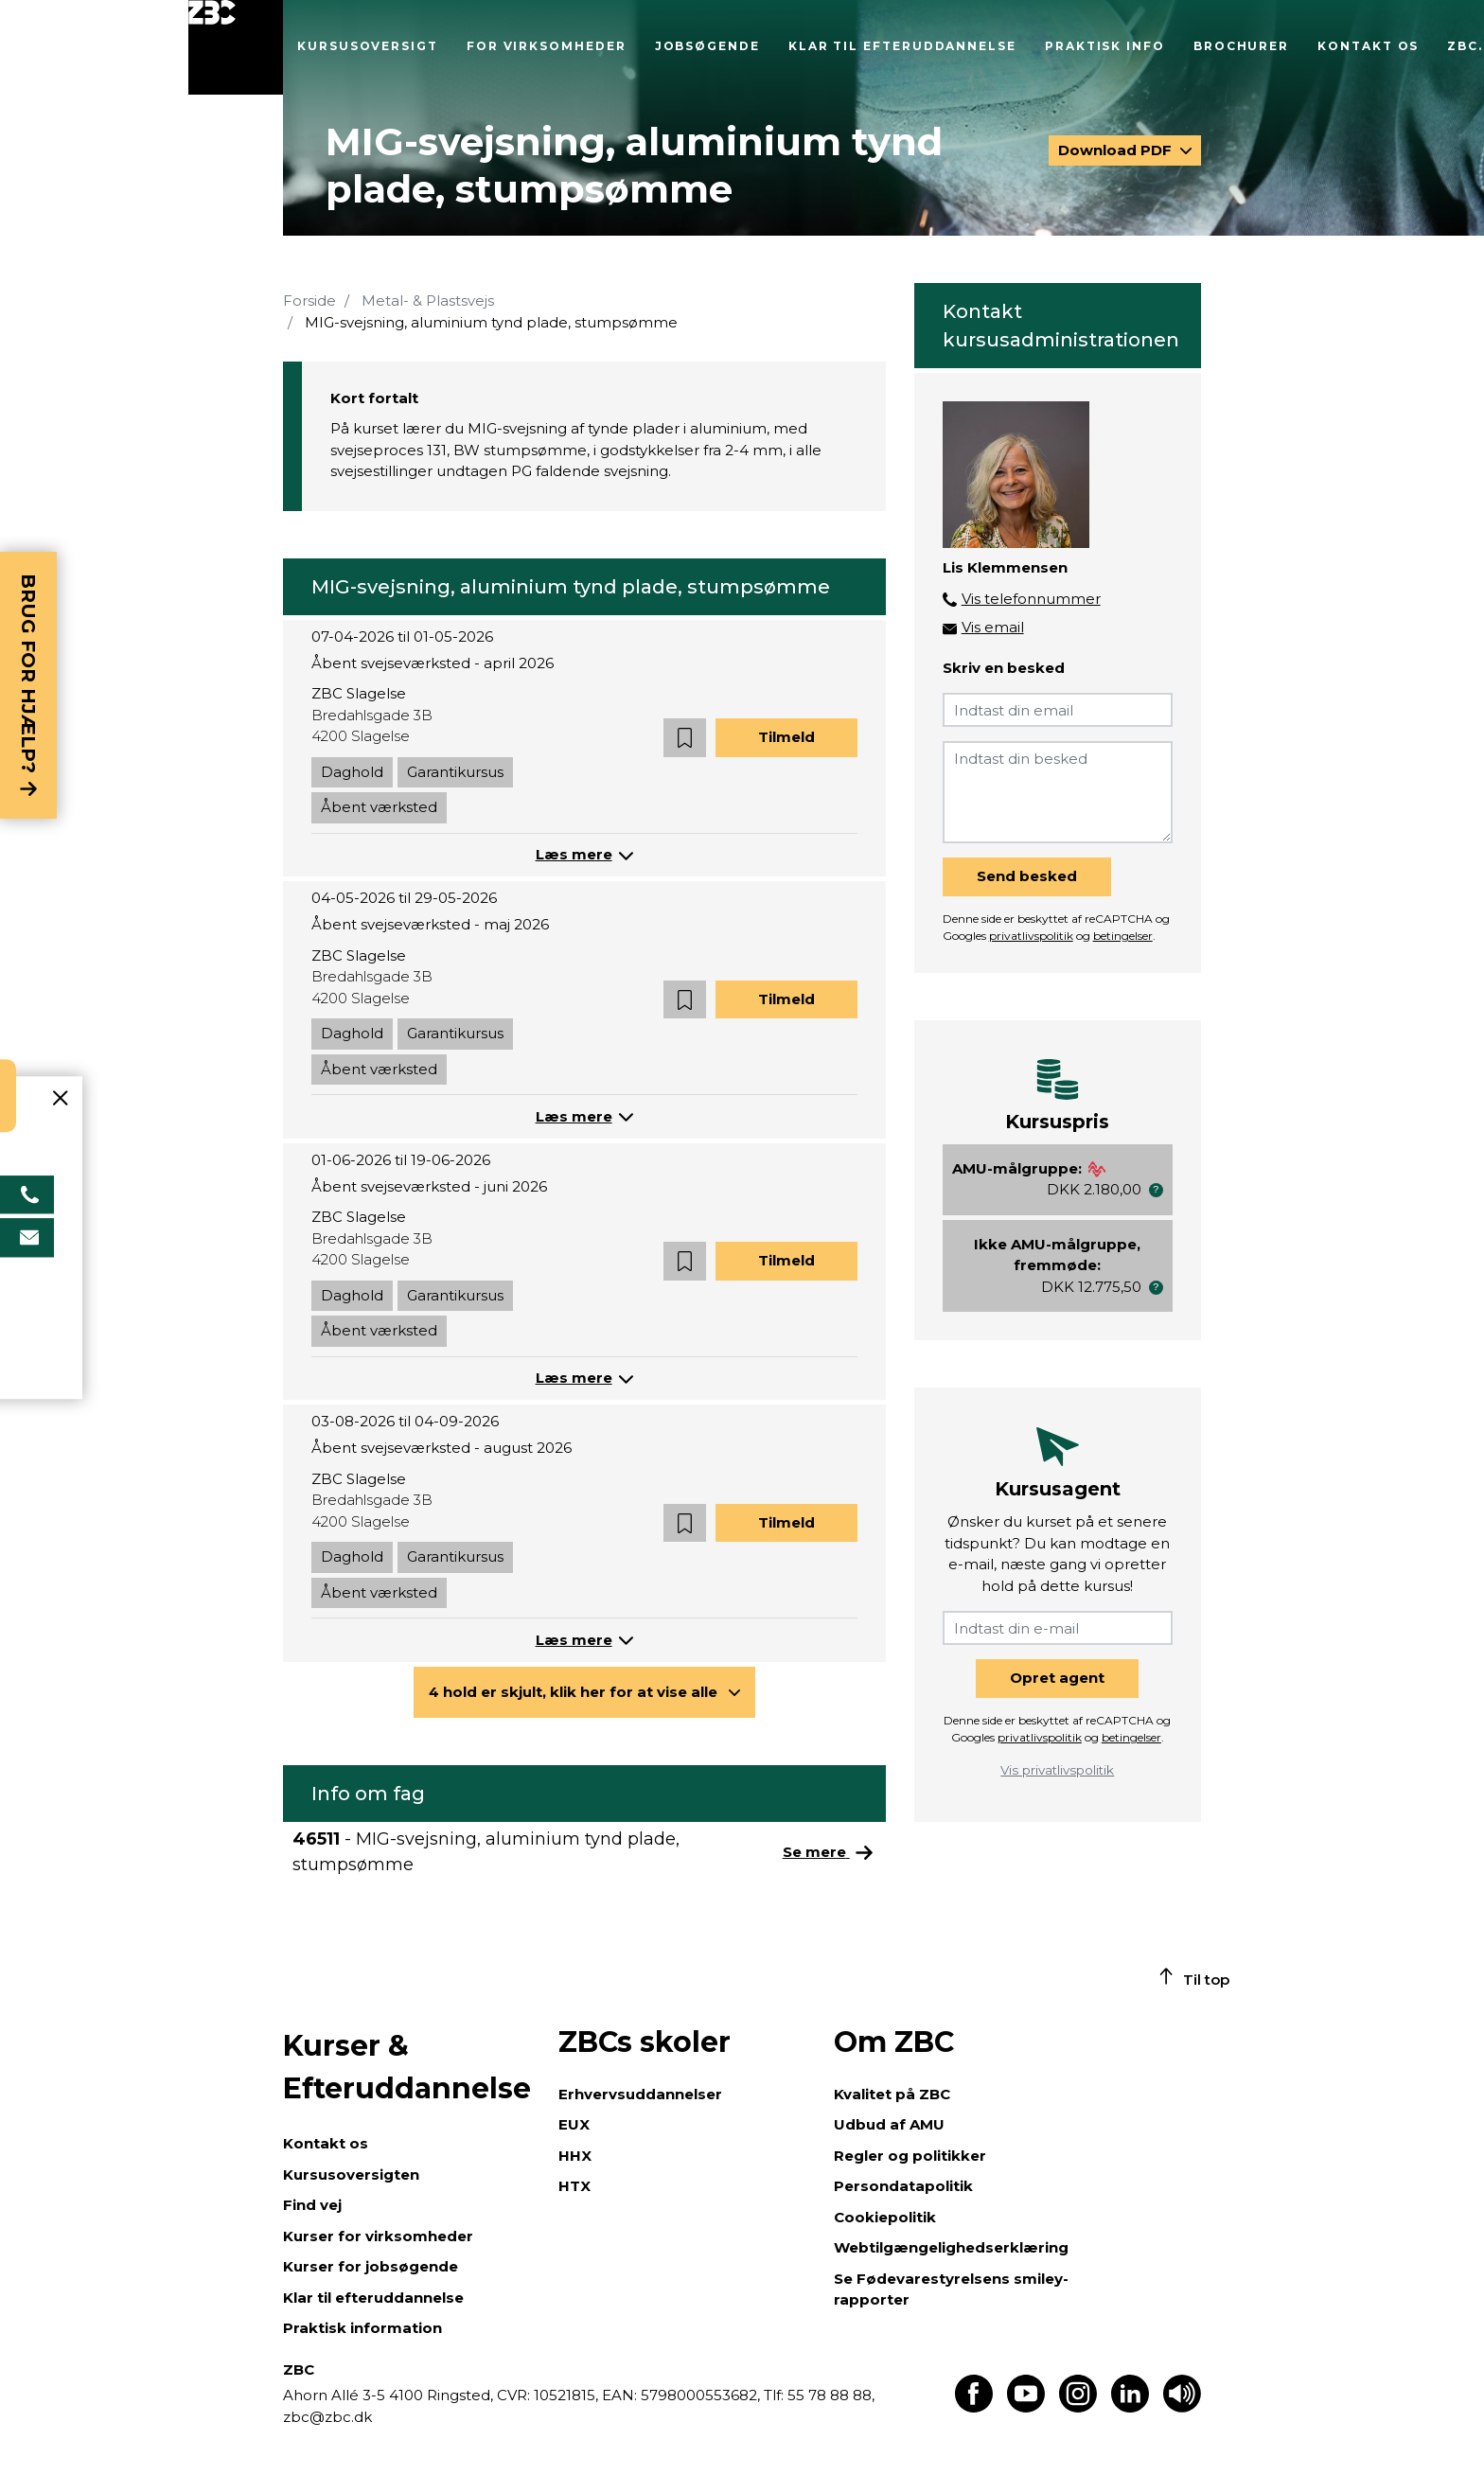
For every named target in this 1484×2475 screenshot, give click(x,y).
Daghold (352, 772)
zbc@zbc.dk (327, 2417)
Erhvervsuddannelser (640, 2094)
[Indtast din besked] (1058, 792)
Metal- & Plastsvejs (428, 300)
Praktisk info (1105, 46)
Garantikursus (455, 772)
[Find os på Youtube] (1026, 2407)
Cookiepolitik (885, 2217)
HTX (574, 2186)
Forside (309, 300)
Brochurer (1241, 46)
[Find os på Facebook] (974, 2407)
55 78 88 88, (829, 2395)
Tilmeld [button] (786, 737)
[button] (684, 737)
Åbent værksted (379, 807)
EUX (574, 2124)
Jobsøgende (707, 46)
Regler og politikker (910, 2156)
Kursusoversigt (367, 46)
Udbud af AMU (889, 2124)
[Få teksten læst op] (1182, 2407)
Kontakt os (1368, 46)
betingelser (1123, 935)
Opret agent (1057, 1678)
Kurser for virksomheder (378, 2236)
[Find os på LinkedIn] (1130, 2407)
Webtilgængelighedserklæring (951, 2247)
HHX (575, 2156)
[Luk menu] (235, 47)
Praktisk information (362, 2328)
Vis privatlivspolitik (1057, 1769)
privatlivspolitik (1031, 935)
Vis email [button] (993, 627)
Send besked (1027, 876)
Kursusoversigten (351, 2174)
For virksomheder (547, 46)
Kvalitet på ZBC (892, 2094)
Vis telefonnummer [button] (1031, 599)
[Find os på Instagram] (1078, 2407)
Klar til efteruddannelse (902, 46)
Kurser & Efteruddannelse (407, 2067)
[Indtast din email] (1058, 710)
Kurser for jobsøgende (370, 2266)
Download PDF (1116, 150)
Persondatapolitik (903, 2186)
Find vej (312, 2205)
